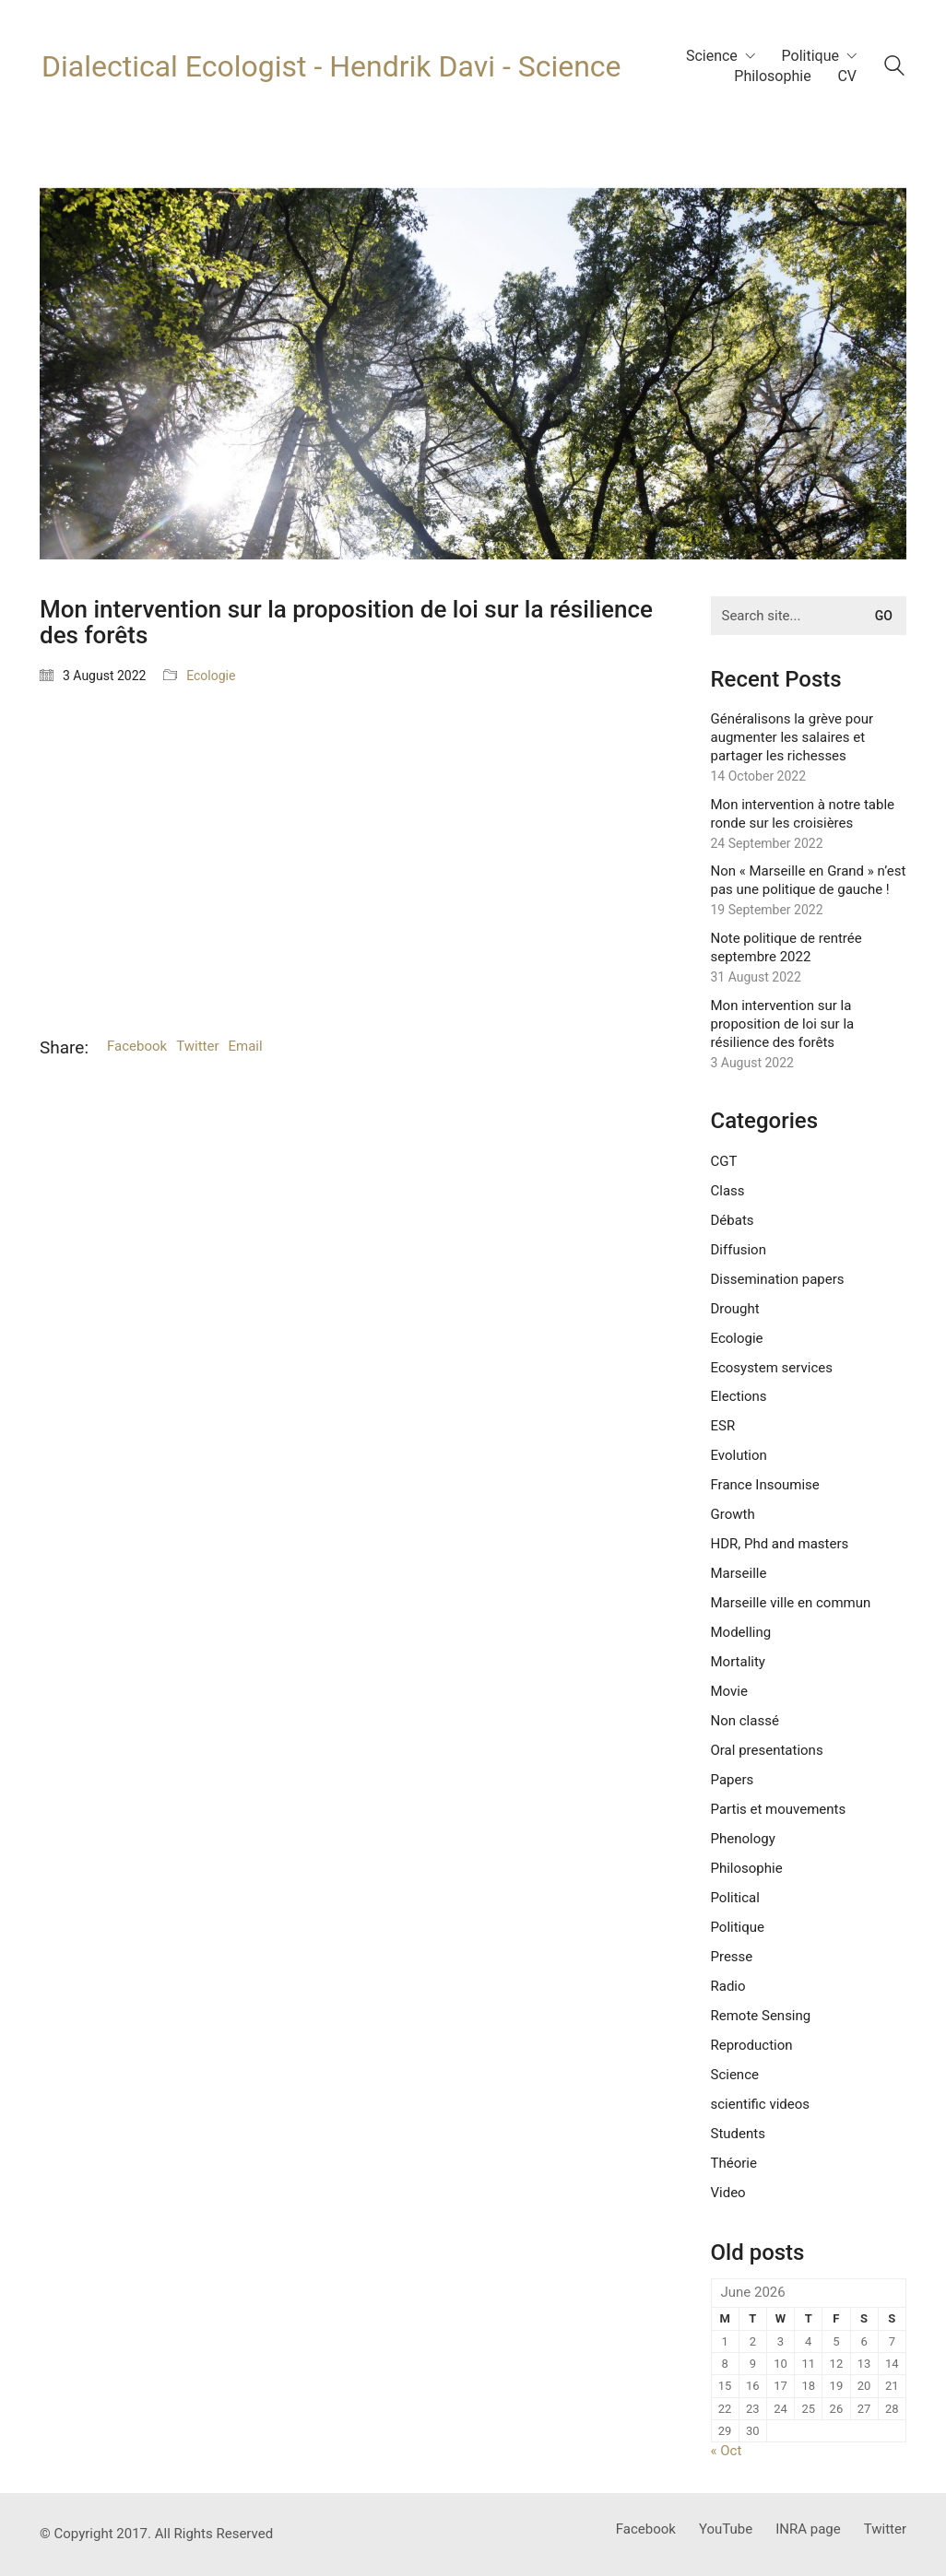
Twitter (197, 1046)
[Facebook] (646, 2530)
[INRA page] (808, 2530)
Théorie (734, 2163)
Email (246, 1046)
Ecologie (210, 675)
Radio (728, 1986)
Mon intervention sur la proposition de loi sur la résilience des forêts (783, 1024)
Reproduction (752, 2045)
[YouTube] (725, 2530)
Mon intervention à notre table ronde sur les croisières (803, 813)
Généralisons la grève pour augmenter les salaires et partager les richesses (792, 737)
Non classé (745, 1720)
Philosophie (747, 1868)
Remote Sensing (761, 2015)
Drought (735, 1308)
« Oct (726, 2450)
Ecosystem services (772, 1367)
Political (735, 1897)
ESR (723, 1425)
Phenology (743, 1838)
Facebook (137, 1046)
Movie (729, 1691)
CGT (724, 1161)
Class (728, 1190)
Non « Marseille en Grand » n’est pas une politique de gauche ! (808, 880)
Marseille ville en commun (791, 1602)
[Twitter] (885, 2530)
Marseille (739, 1573)
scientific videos (760, 2104)
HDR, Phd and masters (780, 1543)
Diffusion (738, 1249)
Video (728, 2192)
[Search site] (894, 68)
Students (738, 2133)
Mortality (738, 1661)
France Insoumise (765, 1484)
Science (735, 2074)
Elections (739, 1396)
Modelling (741, 1632)
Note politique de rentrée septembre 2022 (786, 947)
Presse (732, 1956)
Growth (733, 1514)
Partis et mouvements (778, 1809)
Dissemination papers (778, 1279)
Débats (732, 1220)
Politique (738, 1927)
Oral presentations (767, 1750)
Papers (732, 1779)
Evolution (739, 1455)
